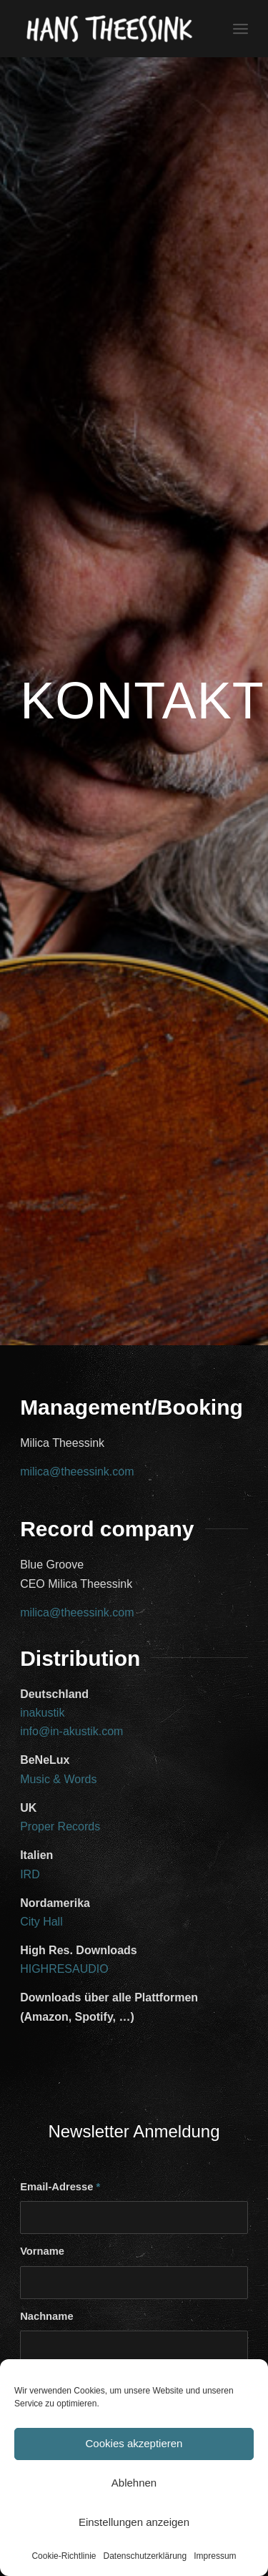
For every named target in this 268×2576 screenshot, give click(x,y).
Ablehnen (134, 2483)
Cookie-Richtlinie (63, 2556)
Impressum (215, 2556)
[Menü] (240, 28)
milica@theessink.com (77, 1471)
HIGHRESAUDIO (64, 1969)
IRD (30, 1874)
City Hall (41, 1922)
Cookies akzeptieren (134, 2443)
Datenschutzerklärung (145, 2556)
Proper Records (60, 1826)
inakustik (42, 1713)
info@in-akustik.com (71, 1731)
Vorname (42, 2251)
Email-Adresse (60, 2186)
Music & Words (58, 1779)
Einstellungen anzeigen (134, 2522)
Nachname (46, 2316)
